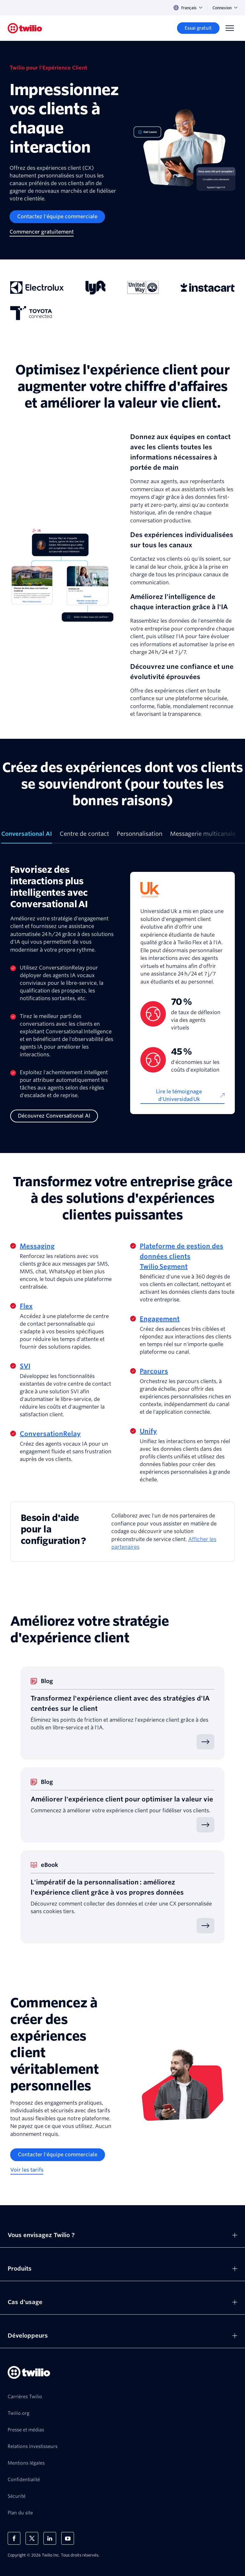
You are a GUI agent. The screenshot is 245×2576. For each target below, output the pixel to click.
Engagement (160, 1319)
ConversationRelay (50, 1434)
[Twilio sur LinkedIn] (49, 2538)
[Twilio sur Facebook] (14, 2538)
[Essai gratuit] (198, 28)
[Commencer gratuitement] (42, 232)
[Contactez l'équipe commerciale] (57, 216)
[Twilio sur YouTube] (67, 2538)
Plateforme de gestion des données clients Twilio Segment (181, 1256)
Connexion (224, 7)
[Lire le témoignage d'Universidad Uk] (182, 1096)
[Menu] (229, 28)
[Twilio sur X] (32, 2538)
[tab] (26, 836)
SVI (25, 1366)
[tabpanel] (122, 993)
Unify (148, 1431)
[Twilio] (25, 28)
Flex (26, 1306)
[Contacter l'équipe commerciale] (57, 2154)
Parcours (154, 1371)
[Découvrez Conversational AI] (54, 1116)
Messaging (37, 1246)
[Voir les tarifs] (26, 2170)
